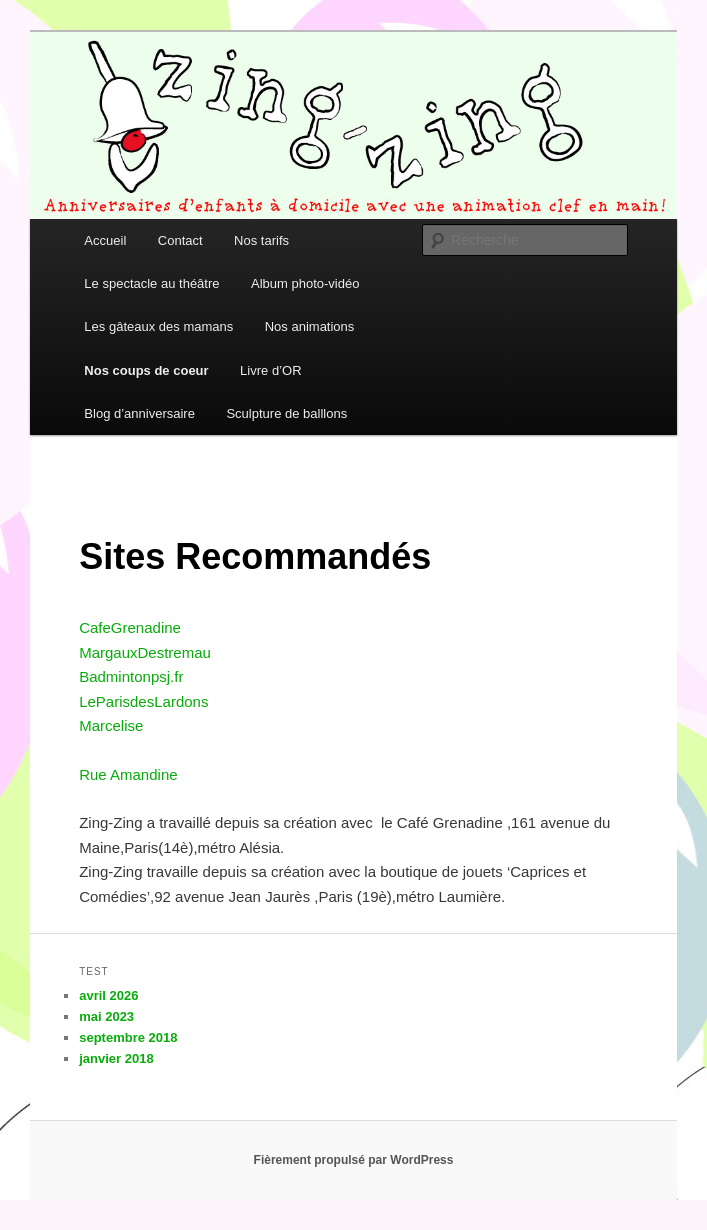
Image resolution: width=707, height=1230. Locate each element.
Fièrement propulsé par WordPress (354, 1160)
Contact (180, 240)
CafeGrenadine (130, 627)
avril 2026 (108, 995)
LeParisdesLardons (143, 701)
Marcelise (111, 725)
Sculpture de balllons (286, 413)
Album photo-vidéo (305, 283)
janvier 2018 (116, 1058)
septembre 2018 (128, 1037)
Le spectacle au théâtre (151, 283)
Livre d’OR (270, 370)
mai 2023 (106, 1016)
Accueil (105, 240)
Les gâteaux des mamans (158, 326)
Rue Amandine (128, 774)
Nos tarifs (261, 240)
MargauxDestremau (145, 652)
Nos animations (310, 326)
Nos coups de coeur (146, 370)
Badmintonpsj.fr (131, 676)
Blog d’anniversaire (139, 413)
